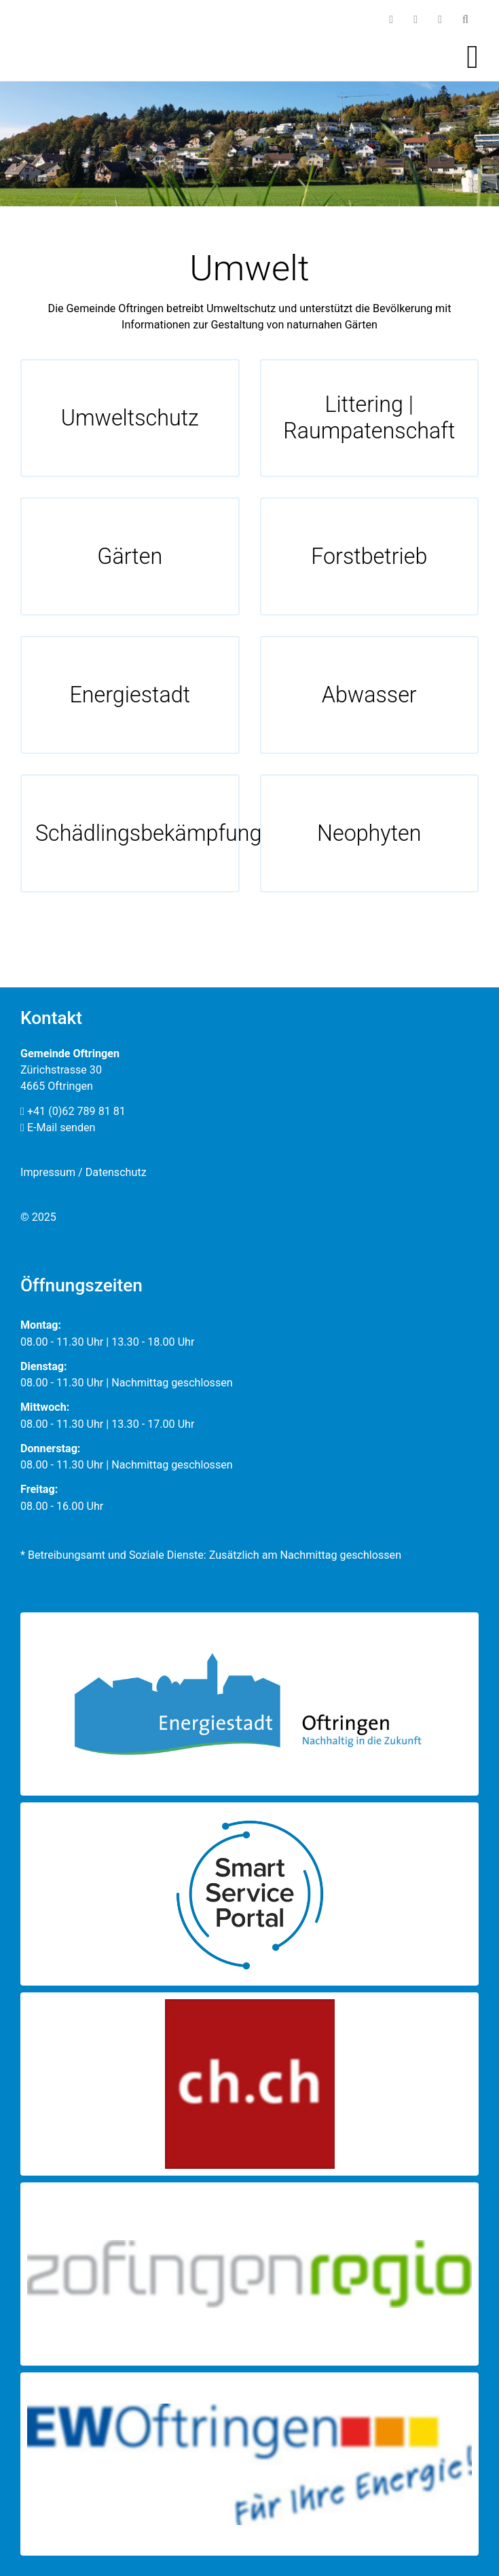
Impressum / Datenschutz (83, 1172)
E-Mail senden (58, 1127)
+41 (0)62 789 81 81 (73, 1111)
